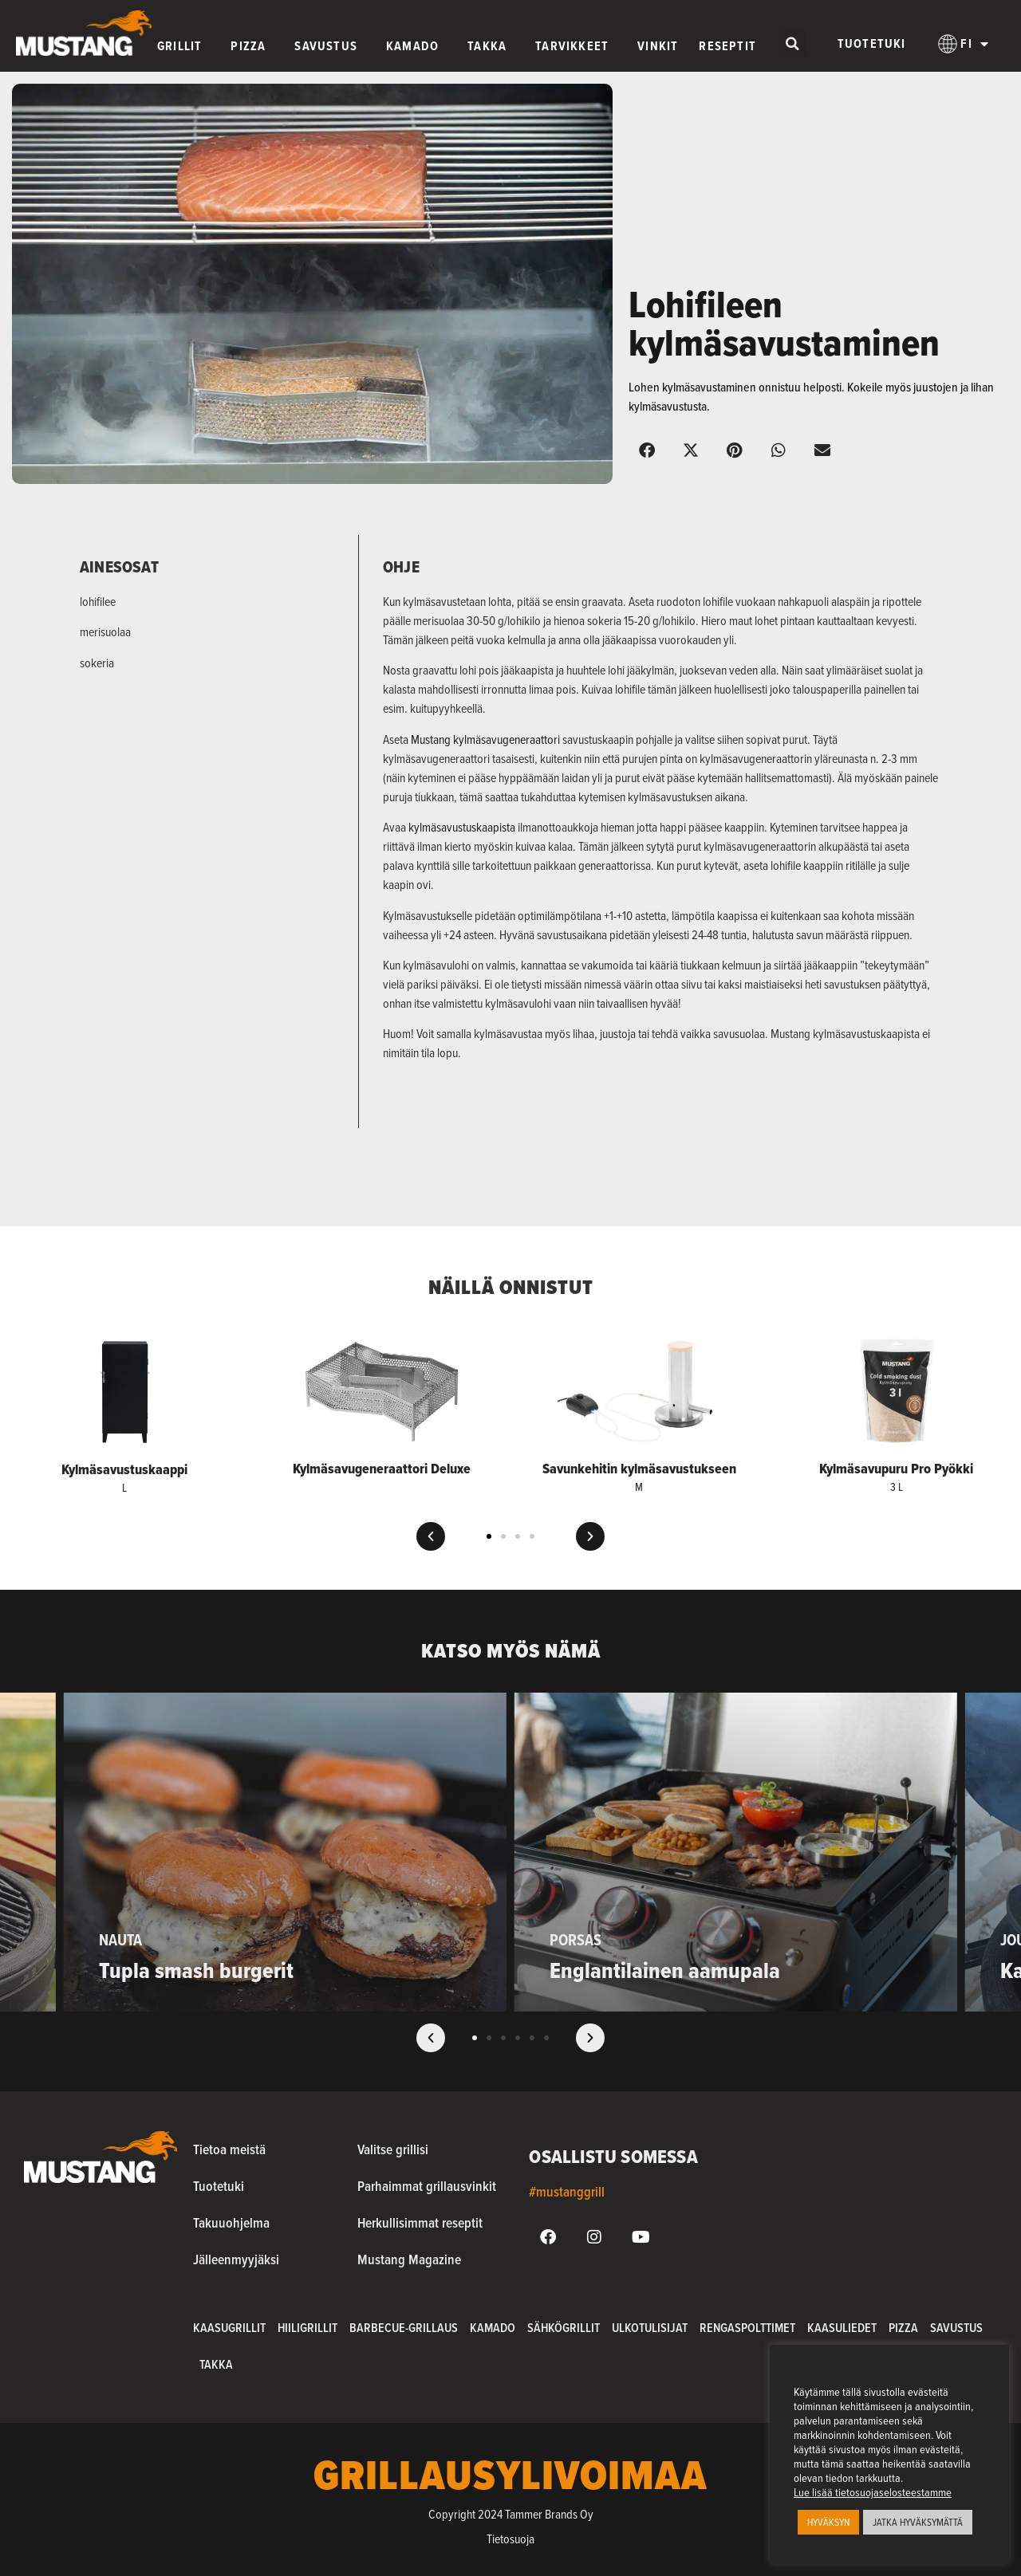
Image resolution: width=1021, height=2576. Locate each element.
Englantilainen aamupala (665, 1970)
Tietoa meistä (229, 2149)
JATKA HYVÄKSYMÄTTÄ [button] (918, 2522)
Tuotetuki (872, 43)
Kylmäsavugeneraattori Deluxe (382, 1468)
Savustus (956, 2327)
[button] (792, 43)
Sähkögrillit (563, 2327)
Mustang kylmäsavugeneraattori (485, 739)
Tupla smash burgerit (196, 1970)
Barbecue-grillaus (403, 2327)
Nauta (120, 1940)
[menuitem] (963, 44)
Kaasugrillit (229, 2327)
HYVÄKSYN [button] (828, 2522)
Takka (216, 2364)
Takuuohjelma (231, 2222)
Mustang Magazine (409, 2259)
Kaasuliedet (842, 2327)
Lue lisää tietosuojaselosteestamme (873, 2492)
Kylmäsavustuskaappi (124, 1469)
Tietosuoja (510, 2538)
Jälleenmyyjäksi (236, 2259)
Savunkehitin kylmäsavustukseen (639, 1468)
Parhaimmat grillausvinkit (426, 2186)
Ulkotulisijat (650, 2327)
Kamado (492, 2327)
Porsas (575, 1940)
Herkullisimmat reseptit (420, 2222)
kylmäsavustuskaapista (461, 827)
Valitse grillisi (392, 2149)
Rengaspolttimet (747, 2327)
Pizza (903, 2327)
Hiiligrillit (307, 2327)
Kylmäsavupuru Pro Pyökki (896, 1468)
